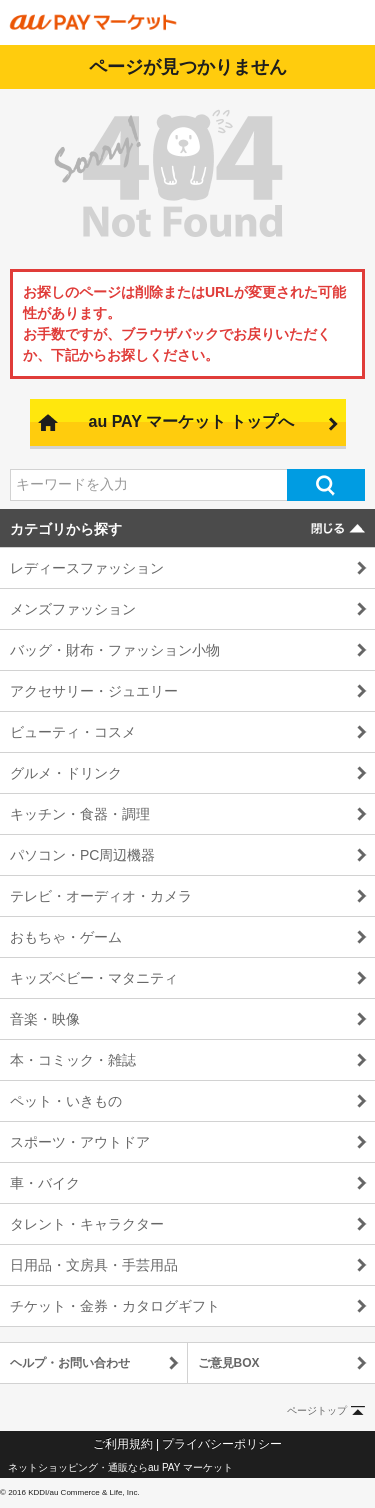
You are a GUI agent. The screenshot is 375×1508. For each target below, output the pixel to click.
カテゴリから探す (66, 529)
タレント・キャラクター (87, 1224)
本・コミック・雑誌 (73, 1060)
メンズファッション (73, 609)
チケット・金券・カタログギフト (115, 1306)
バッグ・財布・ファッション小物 (115, 650)
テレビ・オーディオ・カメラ (101, 896)
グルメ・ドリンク (66, 773)
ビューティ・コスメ (73, 732)
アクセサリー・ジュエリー (94, 691)
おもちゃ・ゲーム (66, 937)
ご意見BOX (229, 1363)
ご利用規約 (123, 1444)
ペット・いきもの (66, 1101)
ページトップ (317, 1410)
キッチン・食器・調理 (80, 814)
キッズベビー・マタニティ (94, 978)
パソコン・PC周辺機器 (82, 855)
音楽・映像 (45, 1019)
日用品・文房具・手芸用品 (94, 1265)
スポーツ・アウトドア (80, 1142)
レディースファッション (87, 568)
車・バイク (45, 1183)
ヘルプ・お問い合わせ (70, 1363)
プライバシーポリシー (222, 1444)
